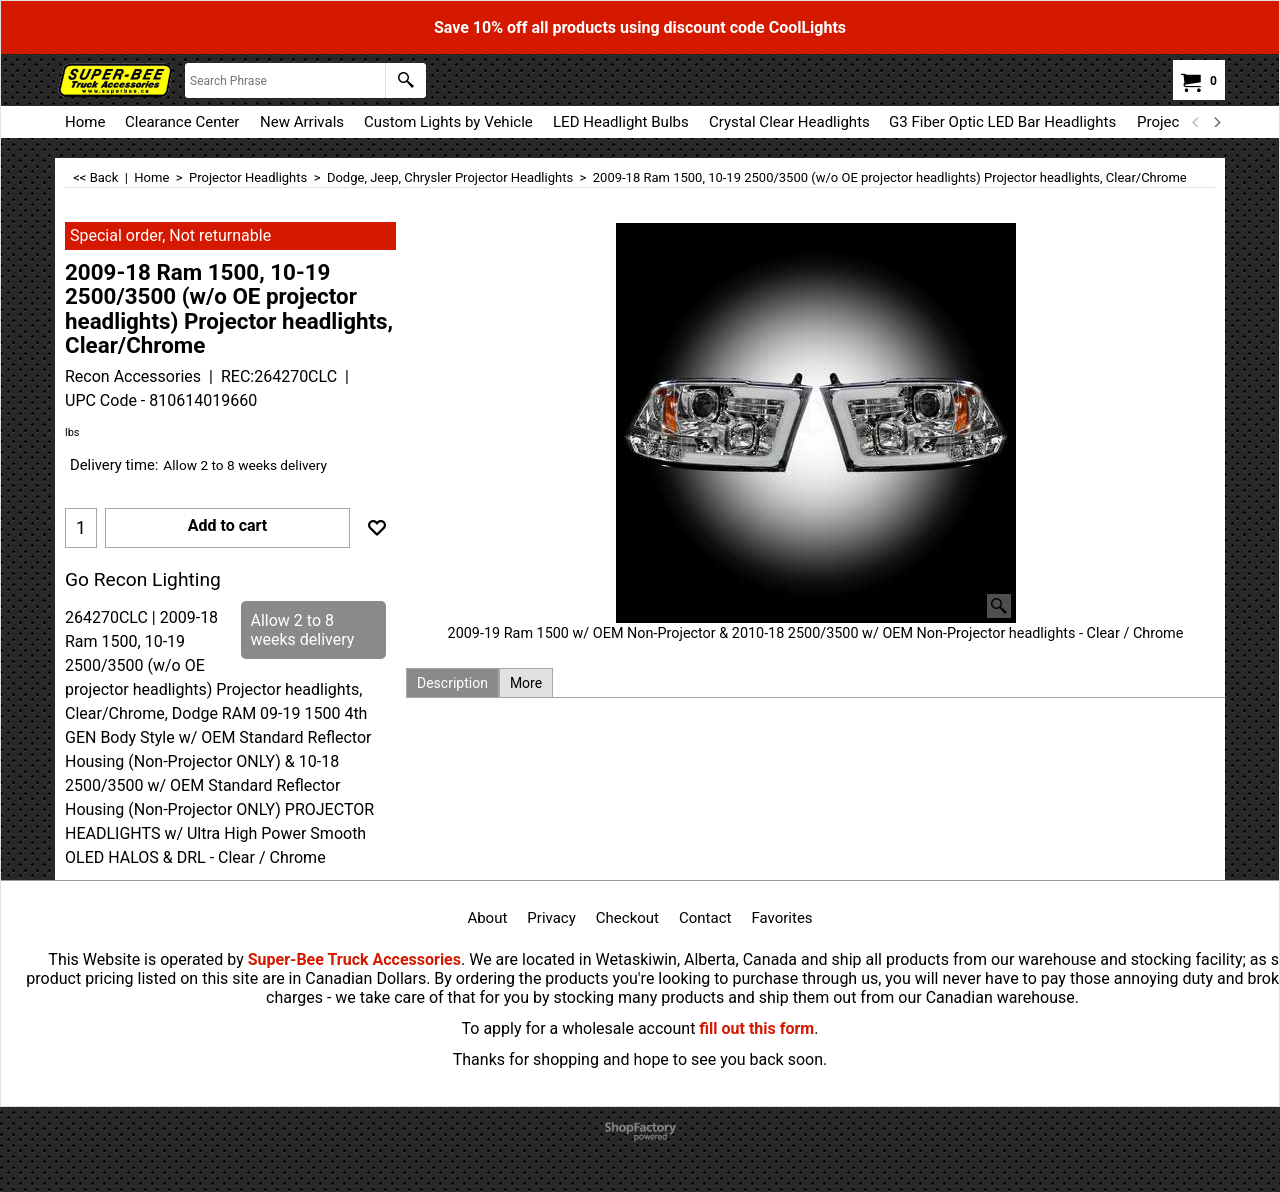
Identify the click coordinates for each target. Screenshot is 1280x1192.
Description (452, 683)
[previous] (1196, 122)
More (526, 683)
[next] (1216, 122)
